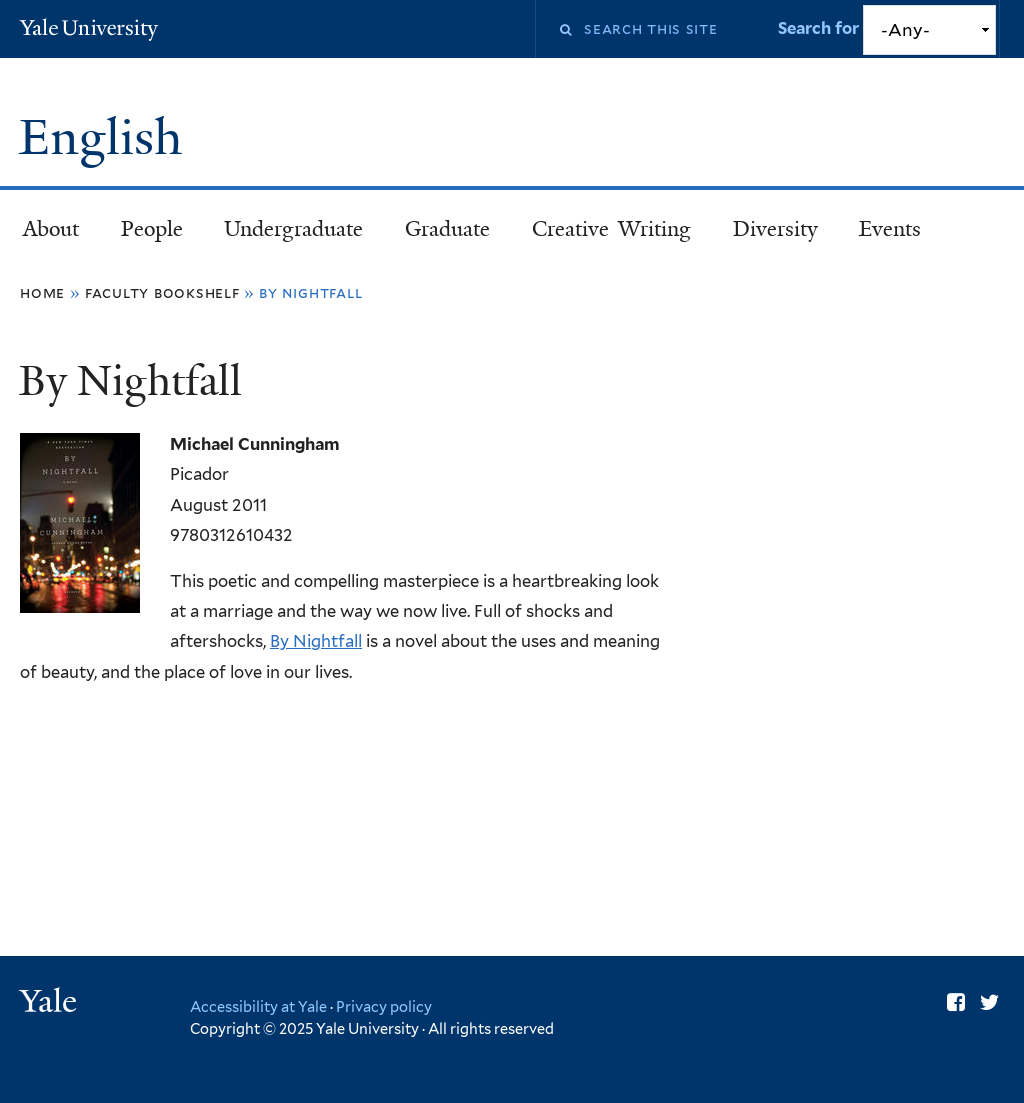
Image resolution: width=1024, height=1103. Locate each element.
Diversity (775, 229)
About (51, 229)
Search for (820, 28)
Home (42, 292)
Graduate (447, 229)
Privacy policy (384, 1006)
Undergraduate (293, 229)
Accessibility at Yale (258, 1006)
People (152, 229)
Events (890, 229)
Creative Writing (611, 229)
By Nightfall (316, 641)
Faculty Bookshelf (162, 292)
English (106, 137)
